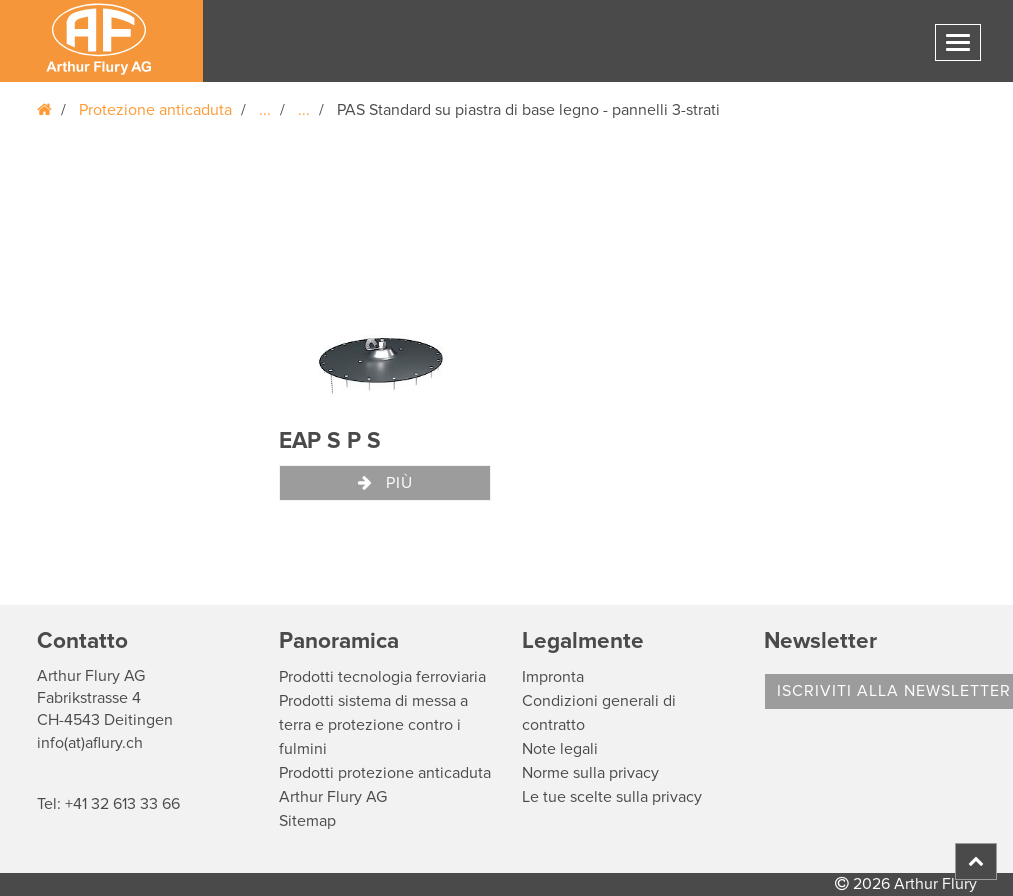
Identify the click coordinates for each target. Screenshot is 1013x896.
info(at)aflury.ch (90, 743)
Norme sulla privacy (590, 773)
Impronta (553, 677)
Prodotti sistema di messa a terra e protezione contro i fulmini (373, 725)
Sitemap (307, 821)
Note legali (560, 749)
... (265, 110)
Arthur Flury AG (333, 797)
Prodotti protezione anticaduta (385, 773)
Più (385, 483)
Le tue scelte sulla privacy (612, 797)
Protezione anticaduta (155, 110)
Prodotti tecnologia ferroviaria (382, 677)
